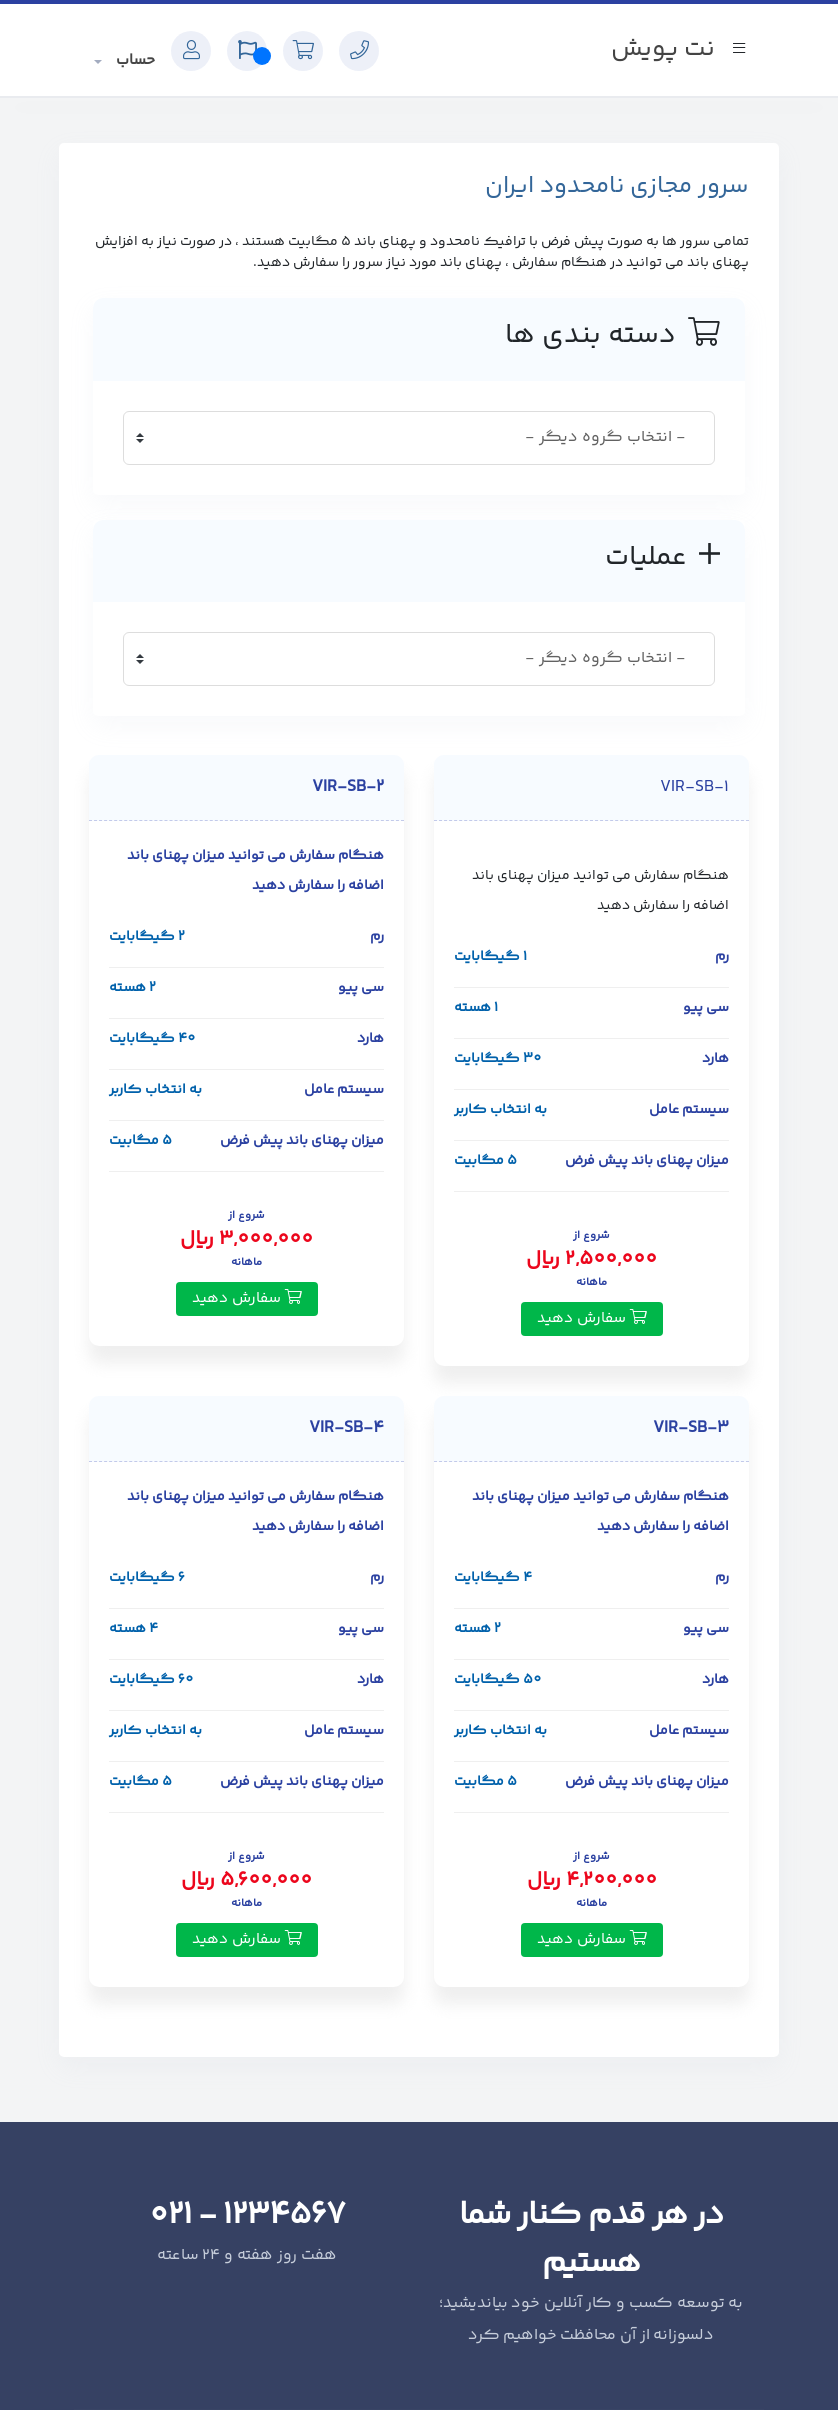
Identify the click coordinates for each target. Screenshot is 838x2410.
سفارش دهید (592, 1318)
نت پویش (663, 49)
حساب (133, 60)
